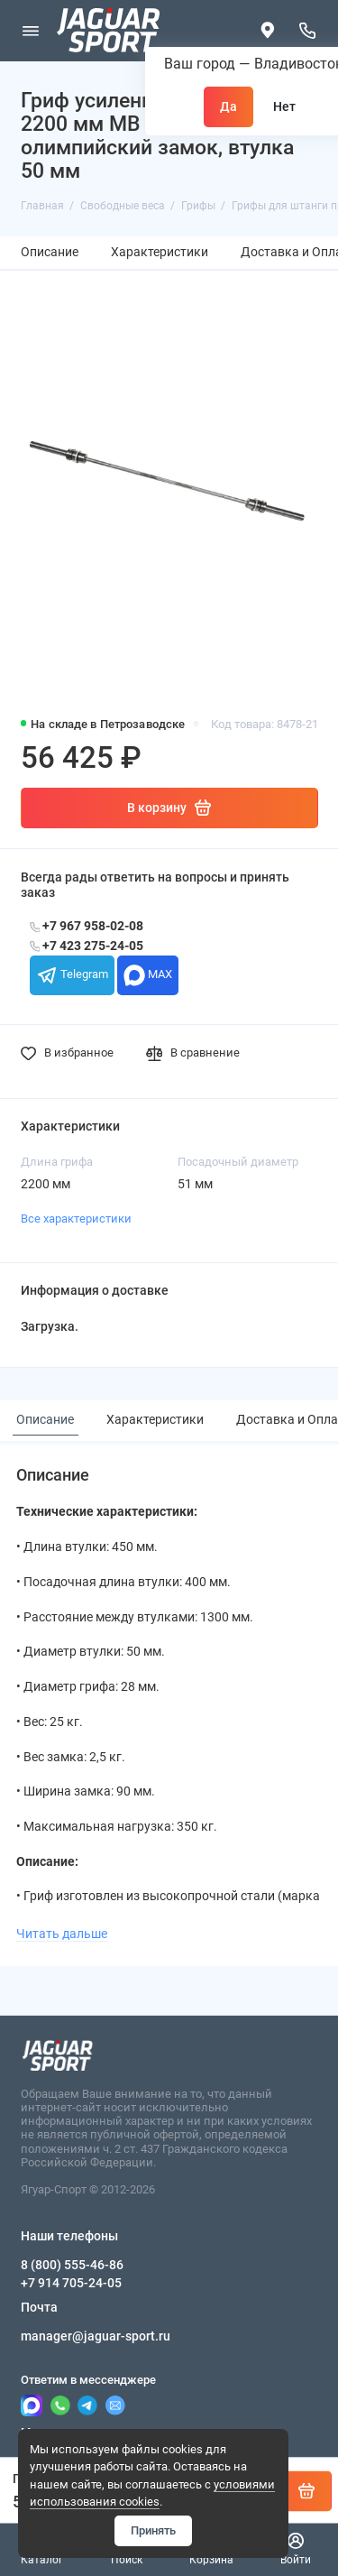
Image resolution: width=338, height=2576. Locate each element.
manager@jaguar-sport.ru (95, 2336)
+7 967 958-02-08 (87, 926)
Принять (153, 2530)
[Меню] (30, 30)
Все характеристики (76, 1218)
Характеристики (159, 252)
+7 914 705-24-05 (71, 2283)
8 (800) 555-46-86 (72, 2264)
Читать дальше (61, 1933)
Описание (49, 252)
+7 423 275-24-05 (87, 946)
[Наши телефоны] (308, 30)
